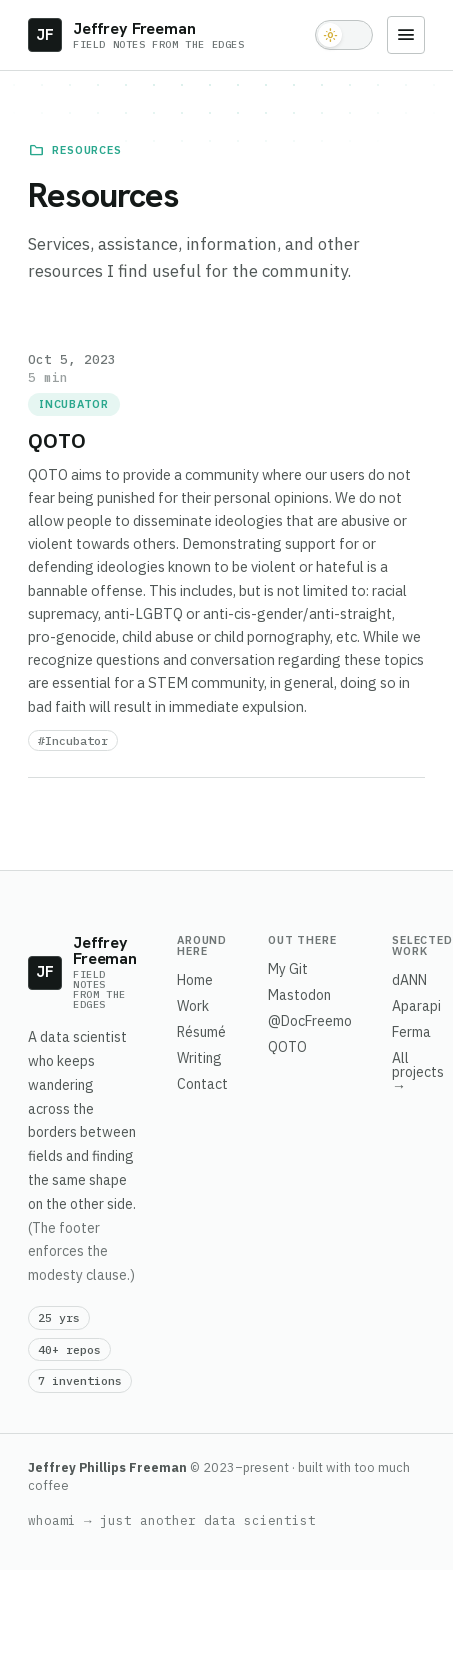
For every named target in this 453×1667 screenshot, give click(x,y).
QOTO (287, 1047)
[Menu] (406, 35)
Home (195, 980)
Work (193, 1006)
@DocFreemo (310, 1021)
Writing (199, 1058)
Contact (202, 1084)
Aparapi (416, 1006)
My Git (288, 969)
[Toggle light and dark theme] (344, 35)
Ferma (411, 1032)
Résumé (201, 1032)
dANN (409, 980)
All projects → (418, 1072)
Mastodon (299, 995)
